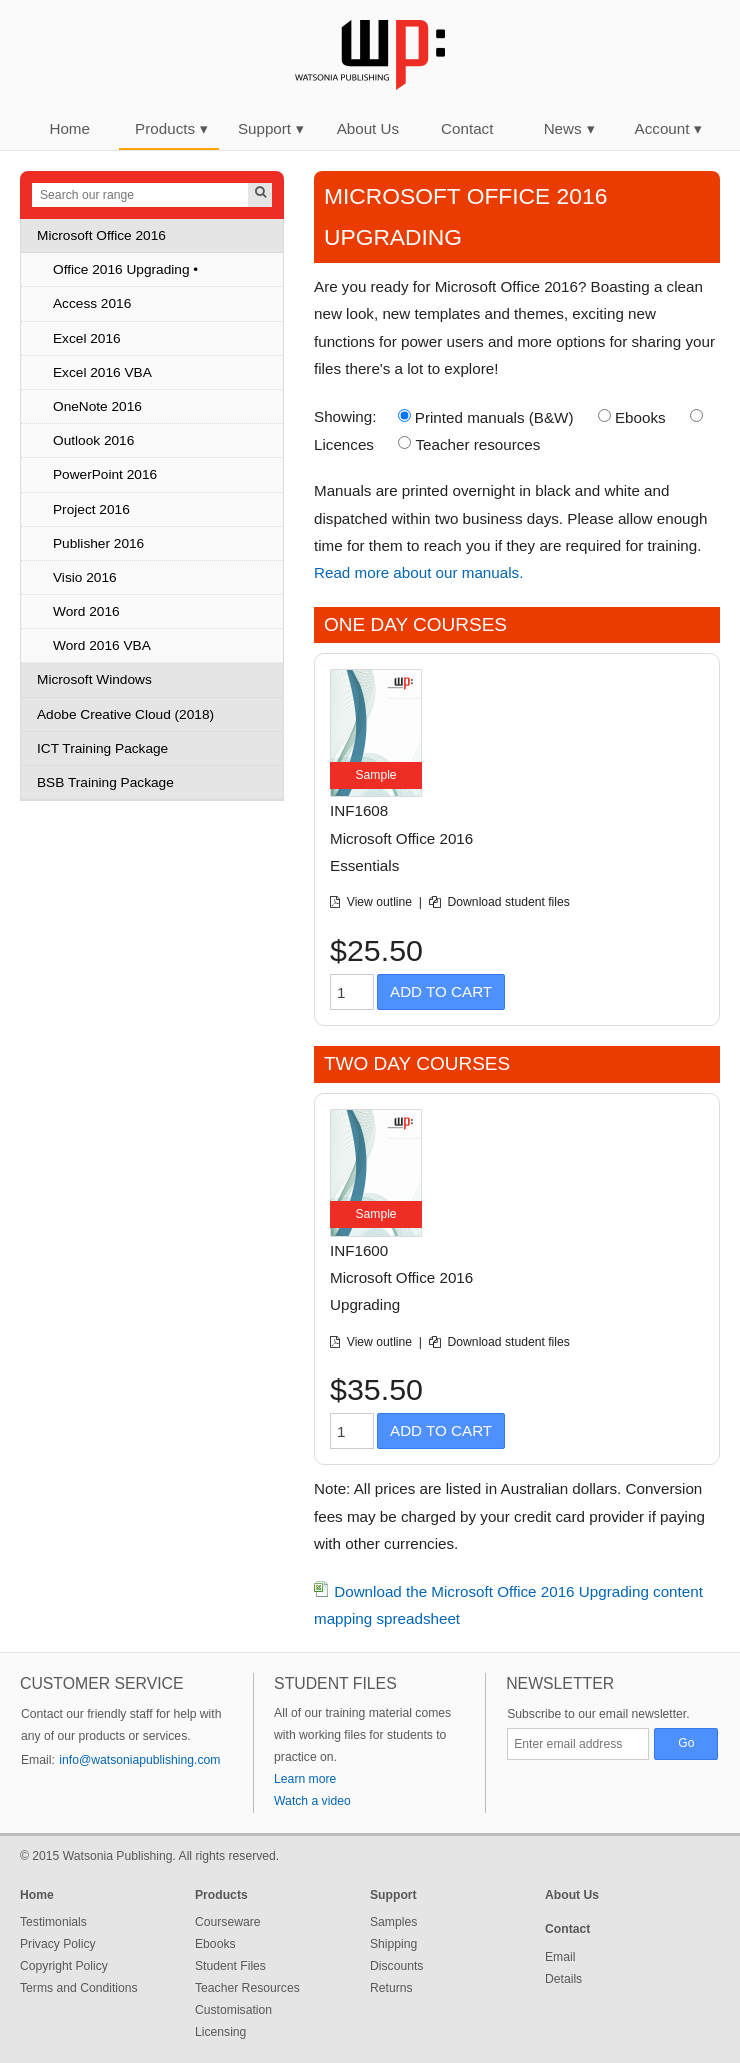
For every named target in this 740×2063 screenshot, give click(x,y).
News (569, 128)
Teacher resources (477, 444)
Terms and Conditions (79, 1988)
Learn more (305, 1779)
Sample (375, 775)
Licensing (220, 2032)
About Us (368, 128)
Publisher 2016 (98, 543)
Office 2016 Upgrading (121, 269)
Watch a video (312, 1801)
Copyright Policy (64, 1966)
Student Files (230, 1966)
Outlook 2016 (93, 440)
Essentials (364, 865)
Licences (344, 444)
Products (171, 128)
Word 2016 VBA (102, 645)
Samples (393, 1922)
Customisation (233, 2010)
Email (560, 1957)
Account (669, 128)
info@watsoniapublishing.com (139, 1760)
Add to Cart (441, 991)
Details (563, 1979)
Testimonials (53, 1922)
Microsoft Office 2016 (101, 235)
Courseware (228, 1922)
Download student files (509, 902)
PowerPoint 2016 (105, 474)
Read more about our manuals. (418, 572)
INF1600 (359, 1250)
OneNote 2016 (97, 406)
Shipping (393, 1944)
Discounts (396, 1966)
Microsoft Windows (94, 679)
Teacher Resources (247, 1988)
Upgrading (365, 1304)
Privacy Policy (58, 1944)
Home (69, 128)
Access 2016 (92, 303)
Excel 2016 (87, 338)
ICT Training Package (102, 748)
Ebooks (640, 417)
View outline (381, 902)
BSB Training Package (105, 782)
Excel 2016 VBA (102, 372)
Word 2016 (86, 611)
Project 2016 (91, 509)
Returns (391, 1988)
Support (271, 128)
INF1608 (359, 810)
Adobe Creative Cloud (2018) (125, 714)
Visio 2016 (85, 577)
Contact (467, 128)
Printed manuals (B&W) (494, 417)
